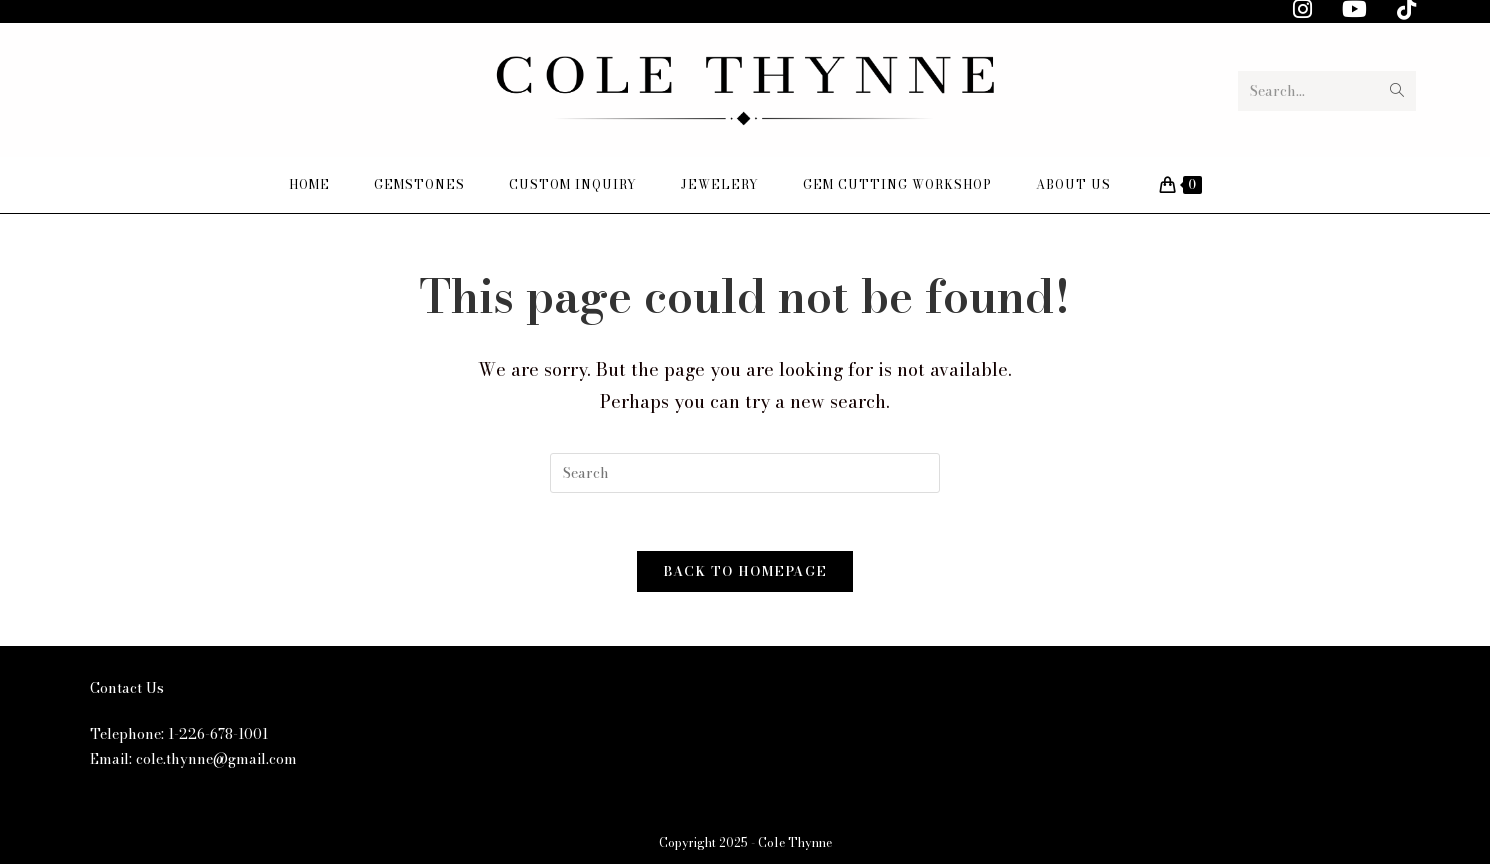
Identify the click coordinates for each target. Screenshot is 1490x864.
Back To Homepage (745, 574)
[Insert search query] (745, 473)
